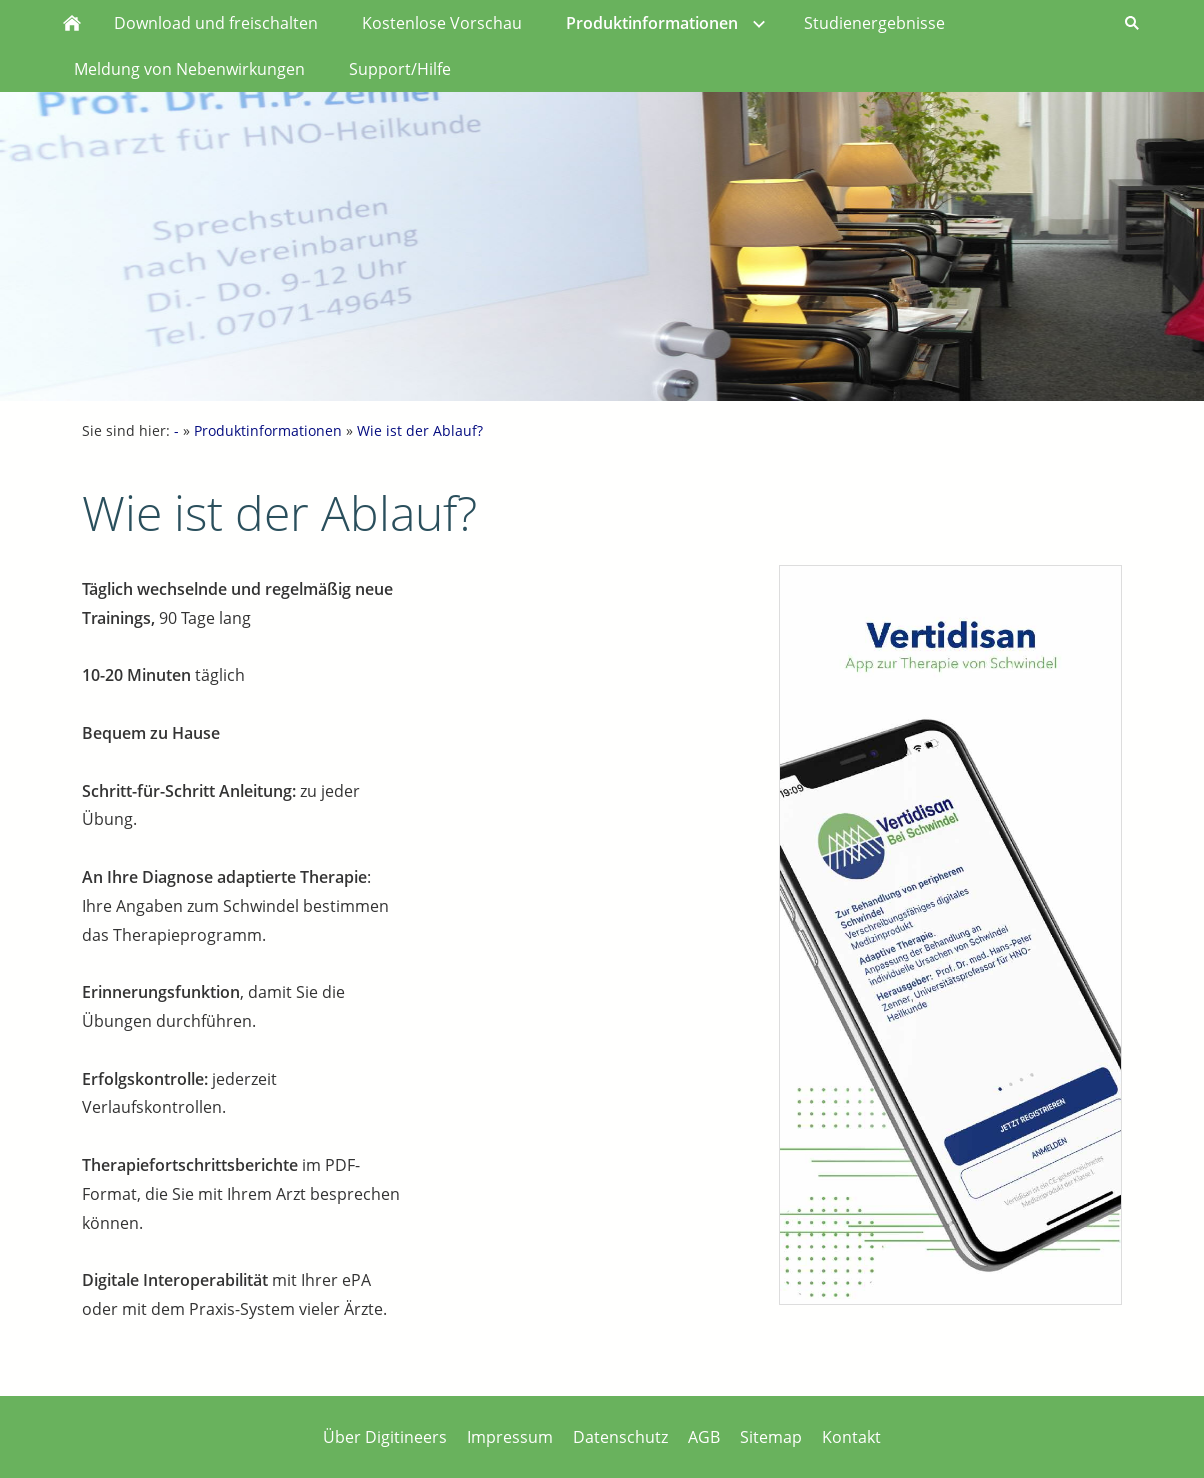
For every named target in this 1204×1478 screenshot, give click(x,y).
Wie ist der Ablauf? (420, 430)
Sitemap (771, 1437)
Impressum (510, 1437)
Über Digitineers (385, 1437)
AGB (704, 1437)
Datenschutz (620, 1437)
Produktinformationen (268, 430)
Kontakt (851, 1437)
